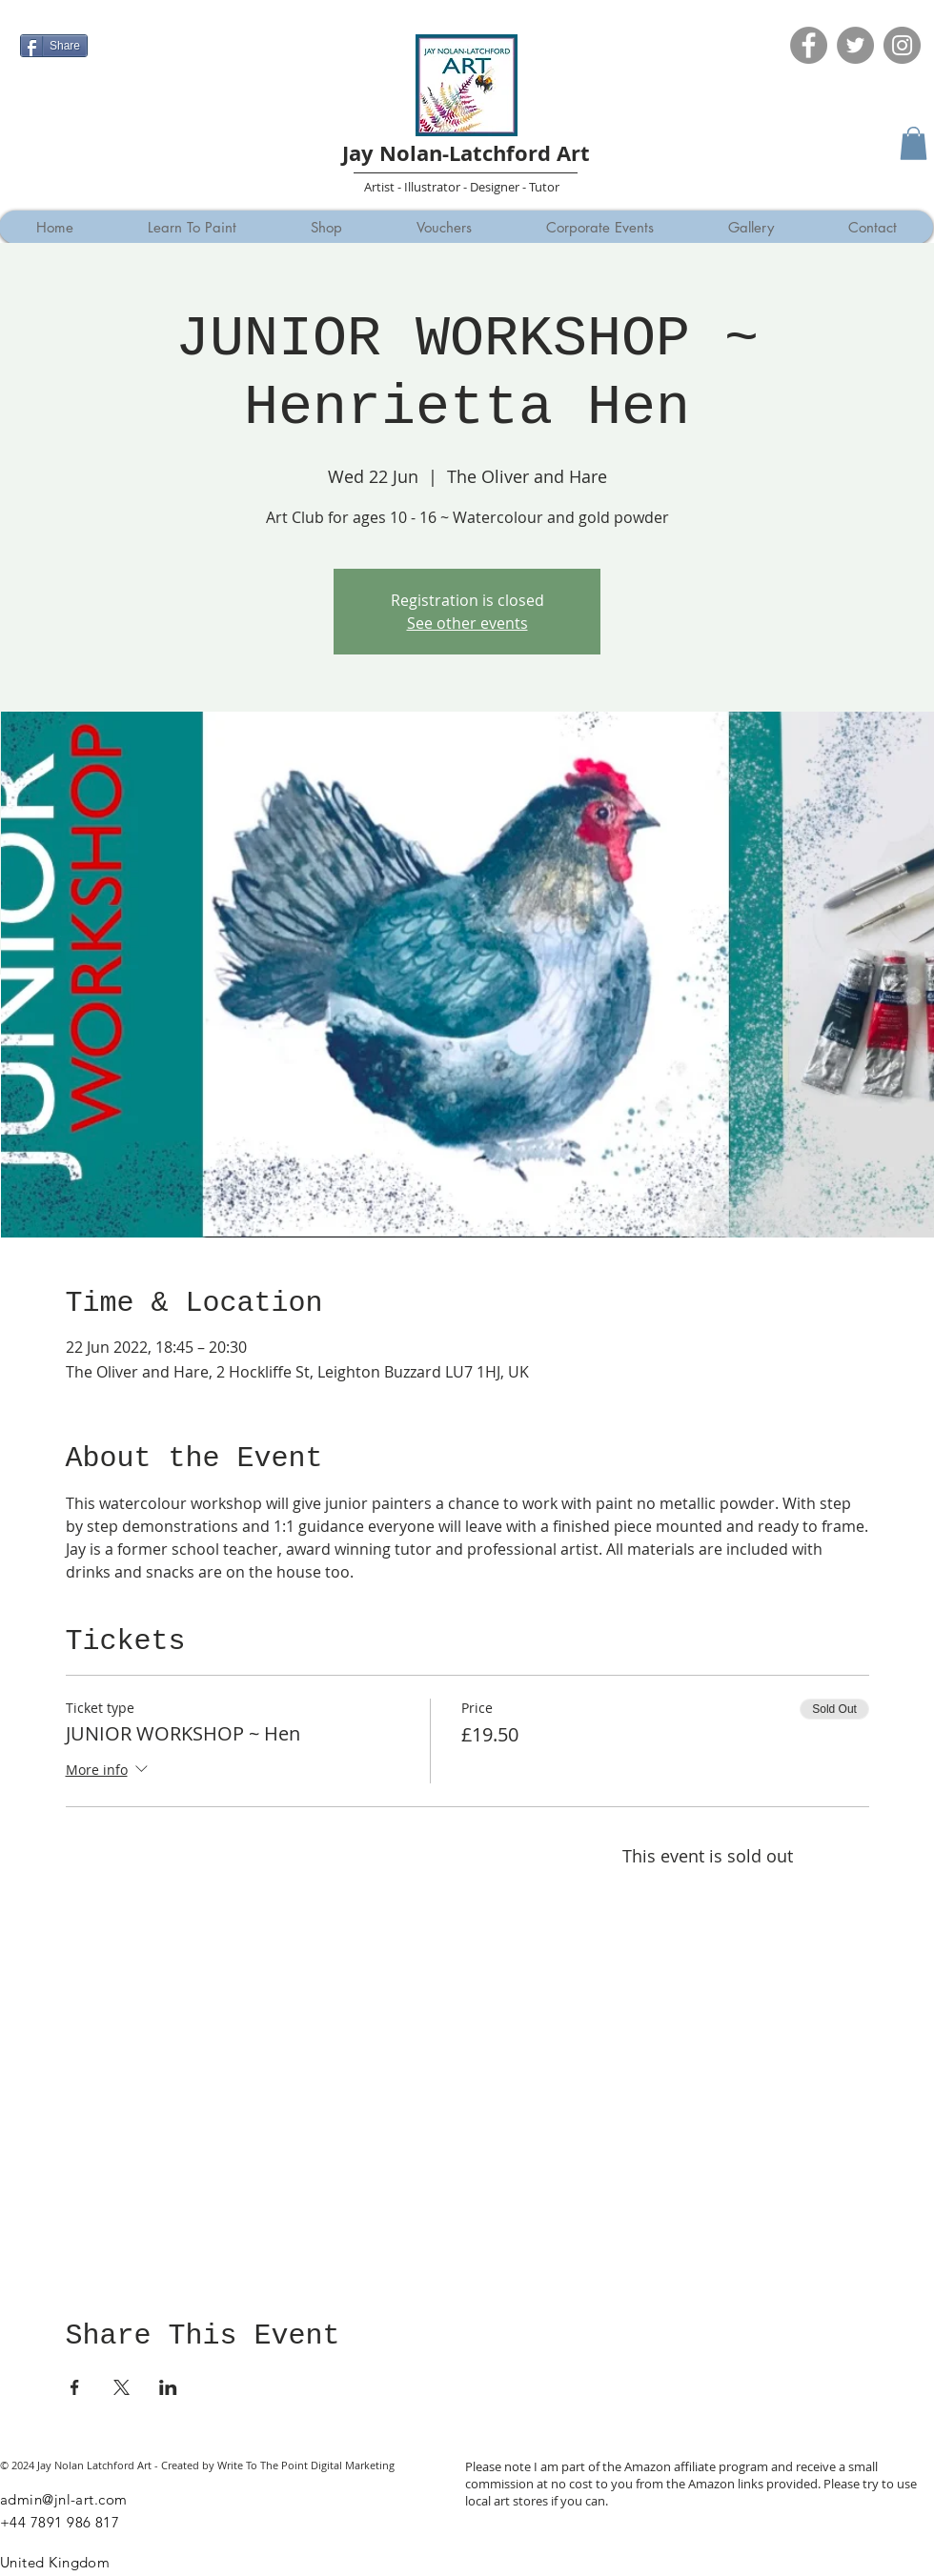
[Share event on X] (121, 2387)
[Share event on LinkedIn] (168, 2387)
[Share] (54, 45)
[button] (913, 143)
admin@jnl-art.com (64, 2499)
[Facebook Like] (56, 16)
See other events (467, 623)
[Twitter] (855, 45)
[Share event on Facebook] (75, 2387)
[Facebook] (808, 45)
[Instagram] (902, 45)
